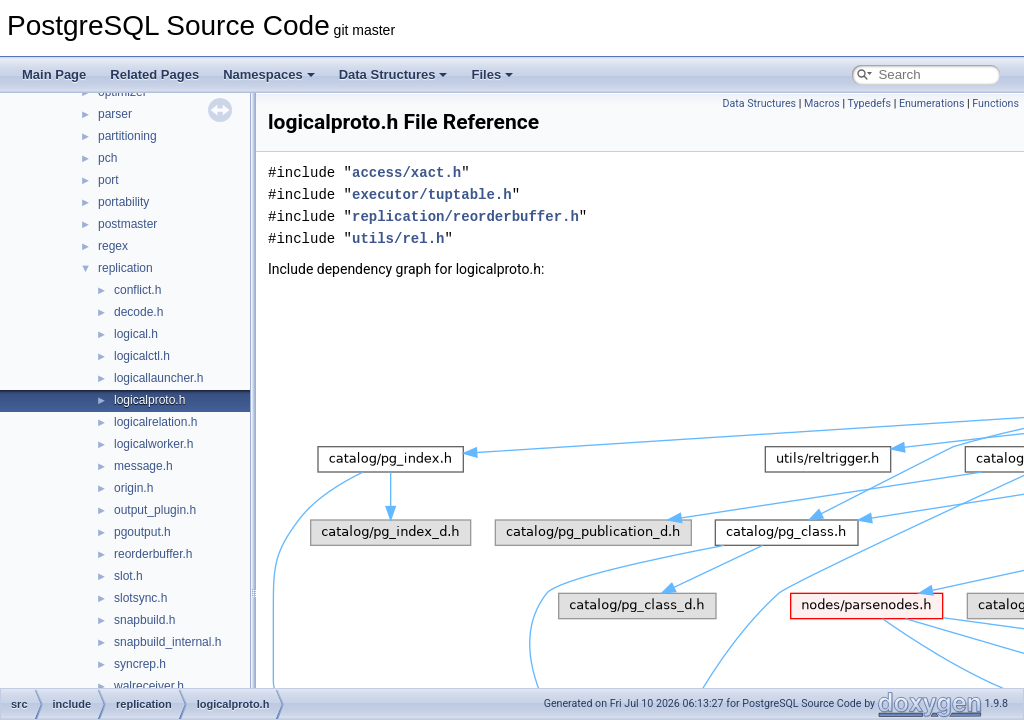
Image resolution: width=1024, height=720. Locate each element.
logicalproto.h (149, 400)
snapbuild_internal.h (167, 642)
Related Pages (154, 74)
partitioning (127, 136)
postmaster (127, 224)
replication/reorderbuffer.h (465, 216)
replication (125, 268)
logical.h (136, 334)
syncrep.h (140, 664)
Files (492, 74)
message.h (143, 466)
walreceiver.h (149, 686)
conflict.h (137, 290)
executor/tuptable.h (432, 194)
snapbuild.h (144, 620)
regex (113, 246)
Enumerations (932, 103)
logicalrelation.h (155, 422)
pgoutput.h (142, 532)
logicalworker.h (153, 444)
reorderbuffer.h (153, 554)
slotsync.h (140, 598)
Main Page (54, 74)
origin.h (133, 488)
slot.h (128, 576)
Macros (822, 103)
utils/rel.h (398, 238)
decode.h (138, 312)
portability (123, 202)
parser (115, 114)
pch (107, 158)
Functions (995, 103)
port (108, 180)
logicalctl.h (142, 356)
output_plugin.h (155, 510)
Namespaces (269, 74)
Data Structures (393, 74)
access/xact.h (406, 172)
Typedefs (869, 103)
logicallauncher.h (158, 378)
